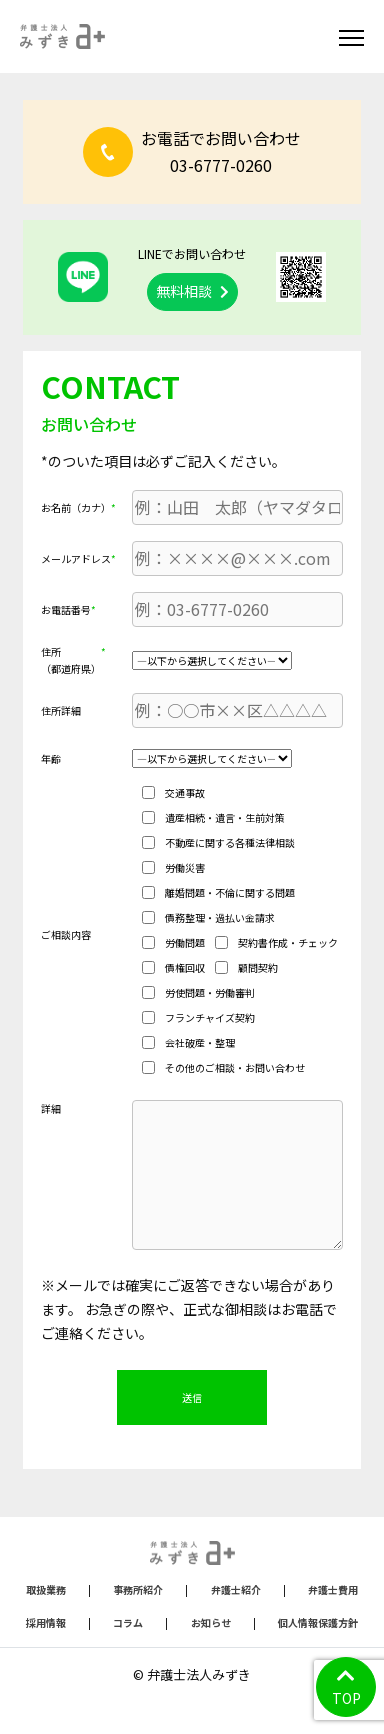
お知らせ (211, 1622)
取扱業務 (46, 1589)
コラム (128, 1622)
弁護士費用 (333, 1589)
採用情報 (46, 1622)
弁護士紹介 (236, 1589)
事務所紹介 (138, 1589)
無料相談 (192, 291)
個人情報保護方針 (318, 1622)
